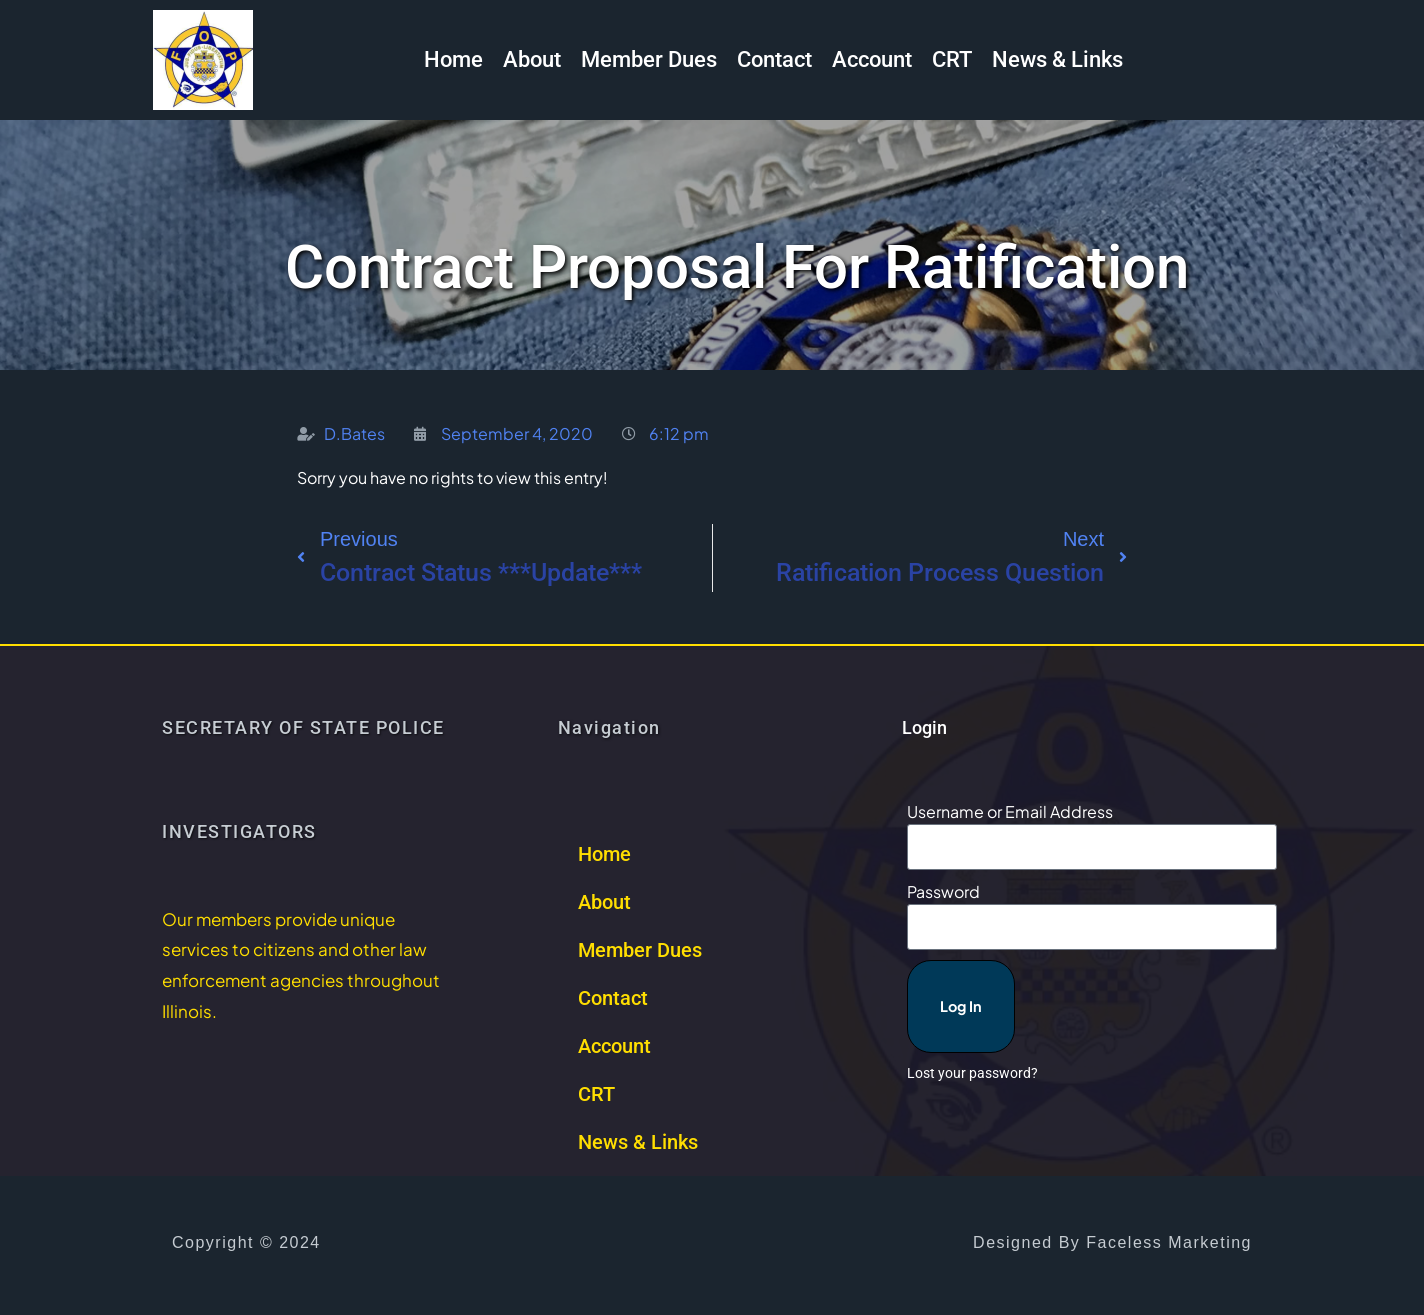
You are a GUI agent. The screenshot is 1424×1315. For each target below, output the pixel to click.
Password (943, 887)
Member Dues (649, 59)
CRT (952, 59)
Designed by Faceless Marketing (1112, 1242)
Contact (774, 59)
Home (453, 59)
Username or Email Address (1010, 811)
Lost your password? (972, 1038)
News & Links (1057, 59)
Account (872, 59)
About (532, 59)
